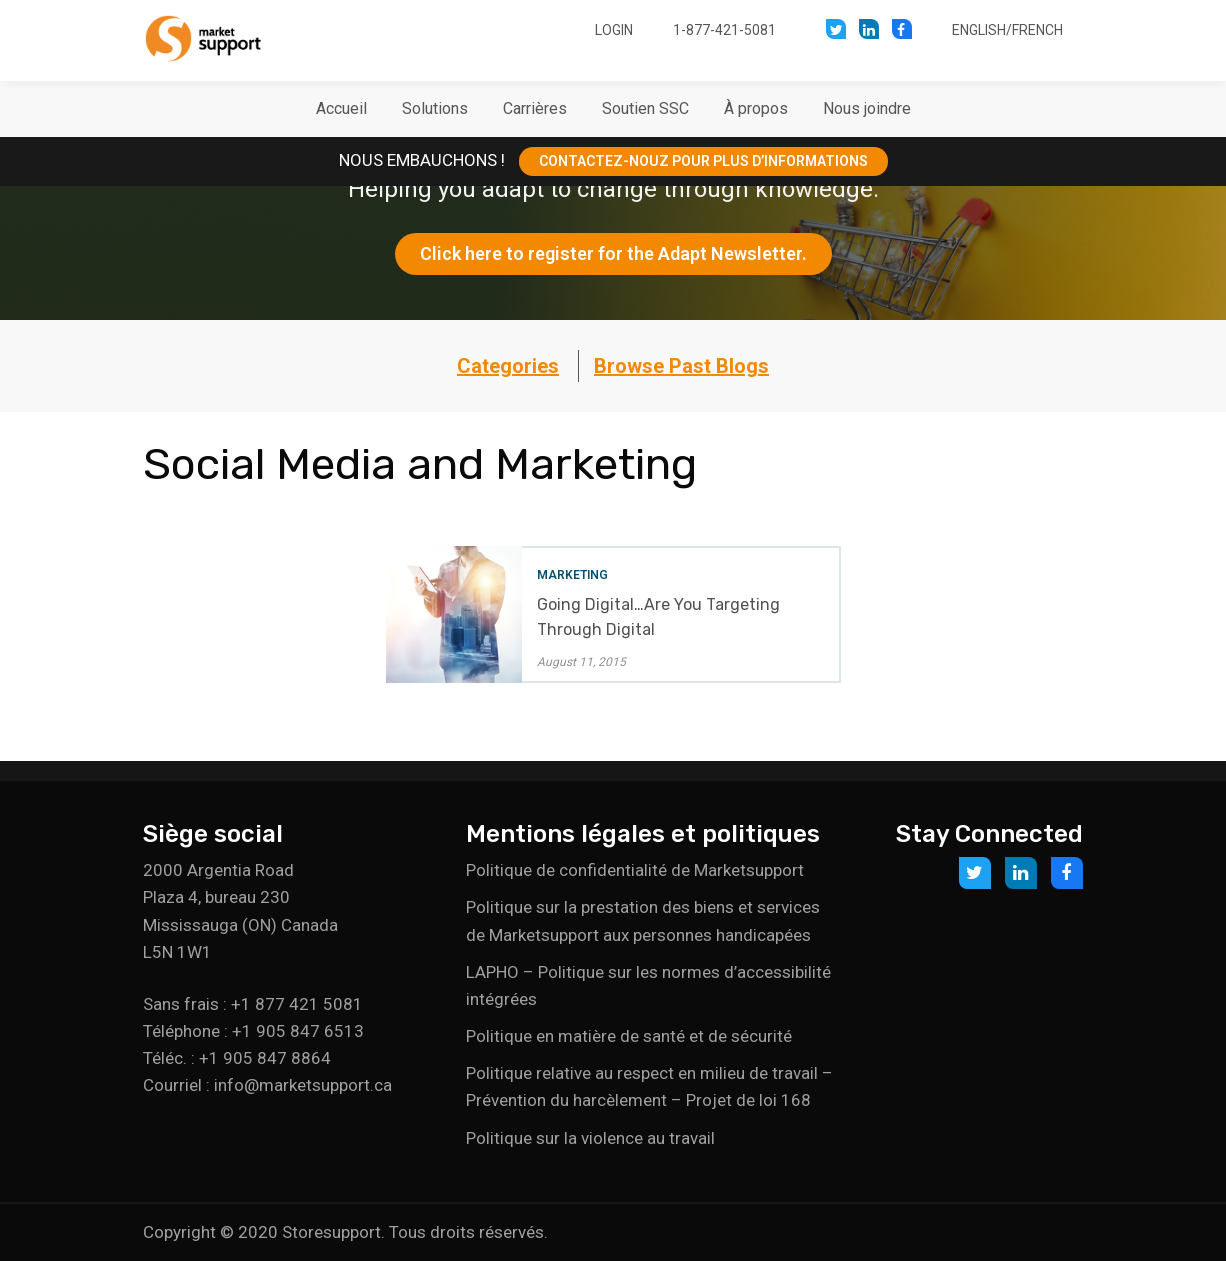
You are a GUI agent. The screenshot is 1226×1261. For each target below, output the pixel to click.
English (979, 30)
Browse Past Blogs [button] (681, 366)
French (1037, 30)
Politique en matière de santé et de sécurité (629, 1036)
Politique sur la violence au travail (590, 1138)
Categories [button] (508, 366)
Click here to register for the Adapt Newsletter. (613, 253)
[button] (435, 109)
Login (614, 30)
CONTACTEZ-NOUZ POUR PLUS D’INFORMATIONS (703, 161)
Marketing (572, 575)
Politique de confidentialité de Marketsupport (635, 870)
